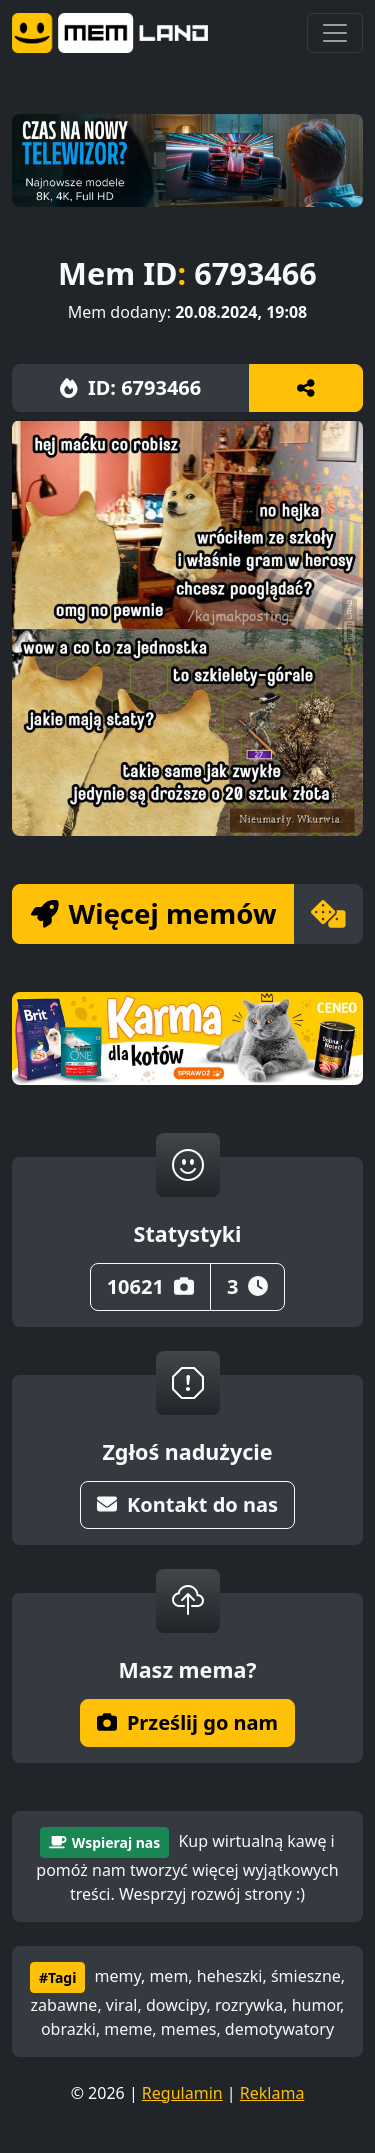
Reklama (272, 2093)
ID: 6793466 (130, 387)
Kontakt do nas (187, 1504)
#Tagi (57, 1977)
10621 (150, 1286)
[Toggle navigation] (335, 33)
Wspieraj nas (104, 1842)
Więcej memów (154, 913)
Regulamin (182, 2093)
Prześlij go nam (187, 1722)
